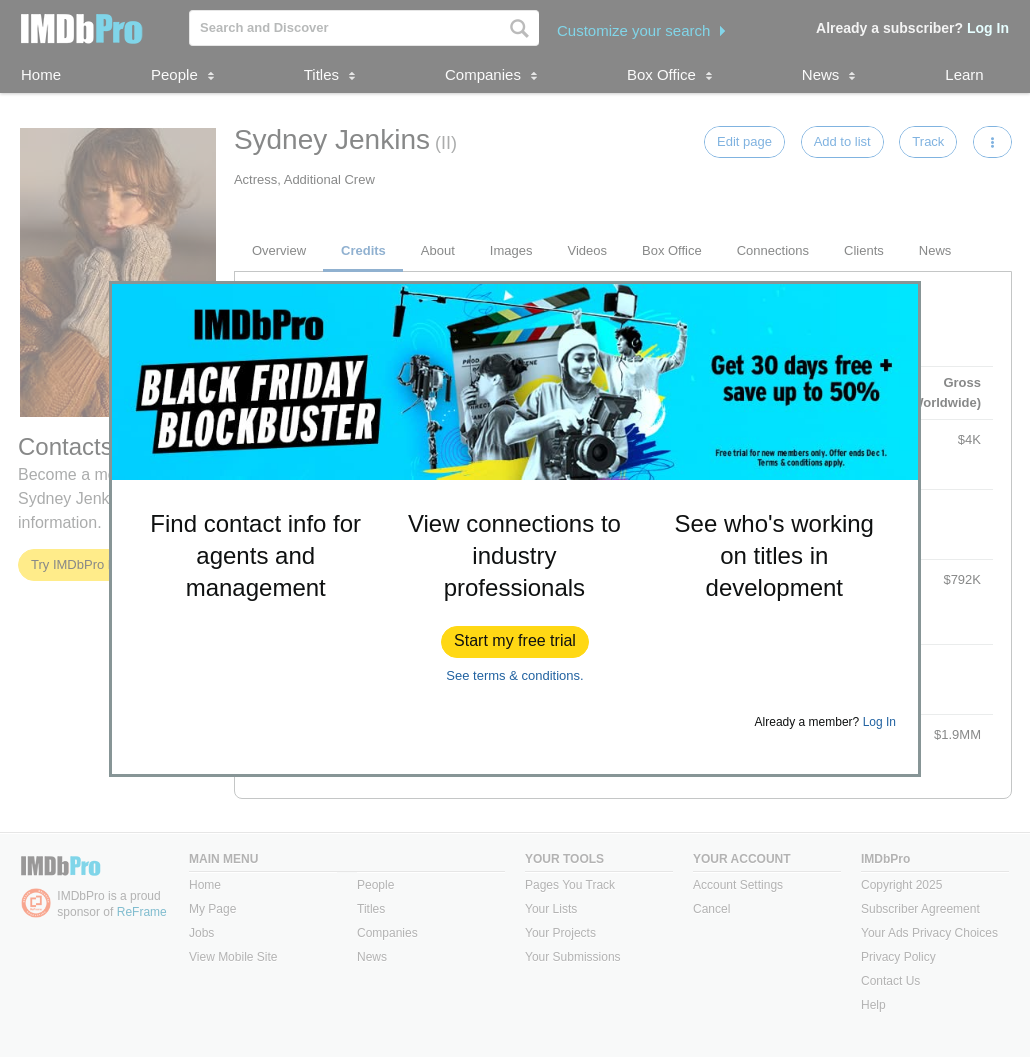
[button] (515, 642)
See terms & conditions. (514, 675)
